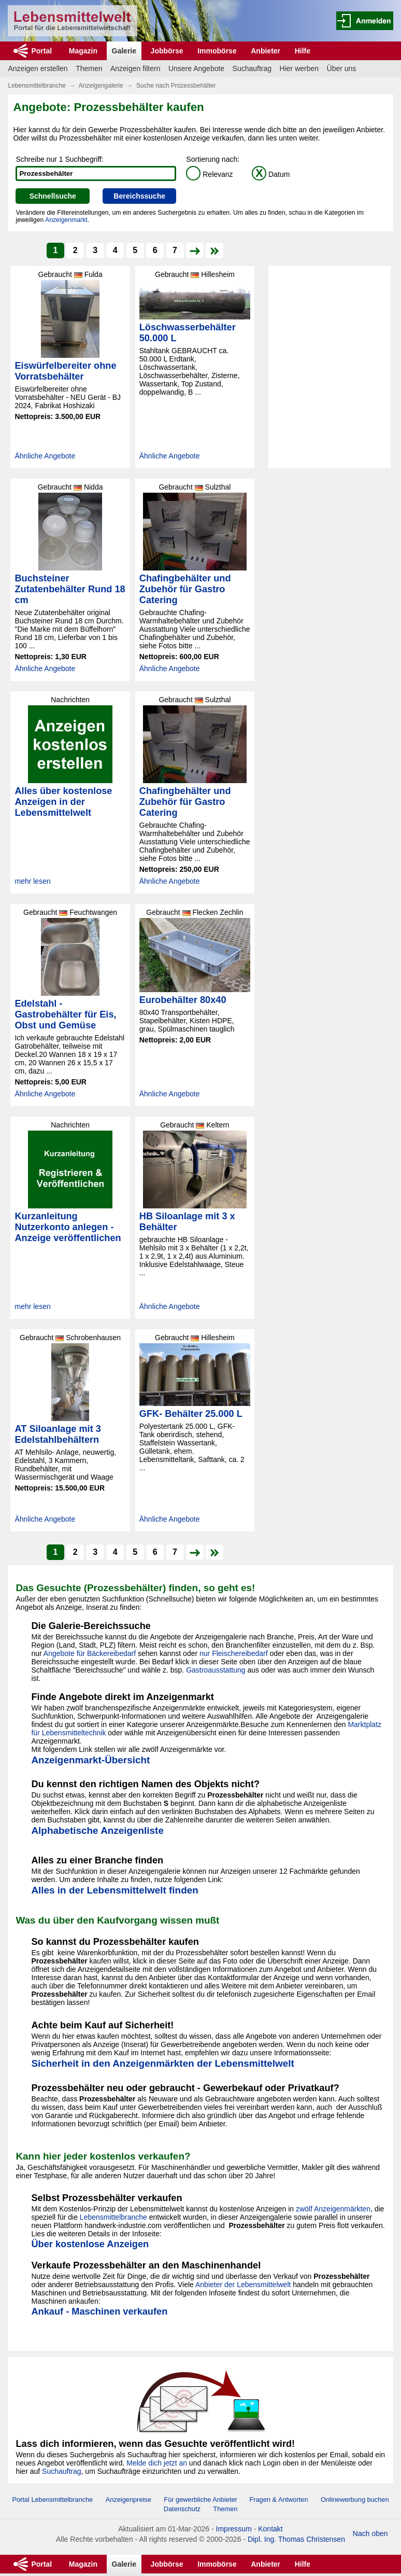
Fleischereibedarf (239, 1653)
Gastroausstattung (215, 1670)
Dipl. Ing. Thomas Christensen (296, 2539)
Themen (89, 68)
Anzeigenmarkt (66, 220)
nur (205, 1653)
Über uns (341, 68)
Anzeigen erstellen (37, 68)
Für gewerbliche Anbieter (201, 2499)
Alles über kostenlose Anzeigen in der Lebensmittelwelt (63, 802)
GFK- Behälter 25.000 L (190, 1414)
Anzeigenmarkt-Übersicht (90, 1760)
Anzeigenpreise (128, 2499)
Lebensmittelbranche (36, 85)
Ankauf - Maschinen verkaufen (99, 2311)
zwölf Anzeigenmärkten (333, 2209)
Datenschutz (182, 2509)
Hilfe (302, 51)
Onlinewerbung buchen (355, 2499)
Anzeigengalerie (101, 85)
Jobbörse (167, 51)
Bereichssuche (139, 196)
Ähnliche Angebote (45, 456)
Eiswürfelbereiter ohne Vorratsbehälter (65, 371)
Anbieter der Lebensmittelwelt (243, 2284)
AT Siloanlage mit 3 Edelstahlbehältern (58, 1434)
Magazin (83, 51)
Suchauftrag (252, 68)
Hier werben (299, 68)
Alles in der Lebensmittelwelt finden (114, 1890)
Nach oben (370, 2533)
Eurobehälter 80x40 (182, 1000)
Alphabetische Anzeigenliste (97, 1830)
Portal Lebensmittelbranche (52, 2499)
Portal (41, 51)
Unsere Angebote (196, 68)
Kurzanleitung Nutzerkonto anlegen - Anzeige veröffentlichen (68, 1227)
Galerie (124, 51)
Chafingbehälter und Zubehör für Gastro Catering (185, 589)
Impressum (234, 2529)
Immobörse (216, 51)
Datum (271, 174)
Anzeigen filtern (135, 68)
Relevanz (209, 174)
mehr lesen (32, 881)
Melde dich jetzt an (156, 2463)
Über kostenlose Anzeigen (90, 2244)
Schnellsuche (53, 196)
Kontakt (270, 2529)
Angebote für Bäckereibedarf (90, 1653)
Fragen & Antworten (278, 2499)
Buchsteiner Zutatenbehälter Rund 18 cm (70, 589)
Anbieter (265, 51)
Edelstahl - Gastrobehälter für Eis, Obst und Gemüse (65, 1014)
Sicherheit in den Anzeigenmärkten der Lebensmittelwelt (162, 2063)
